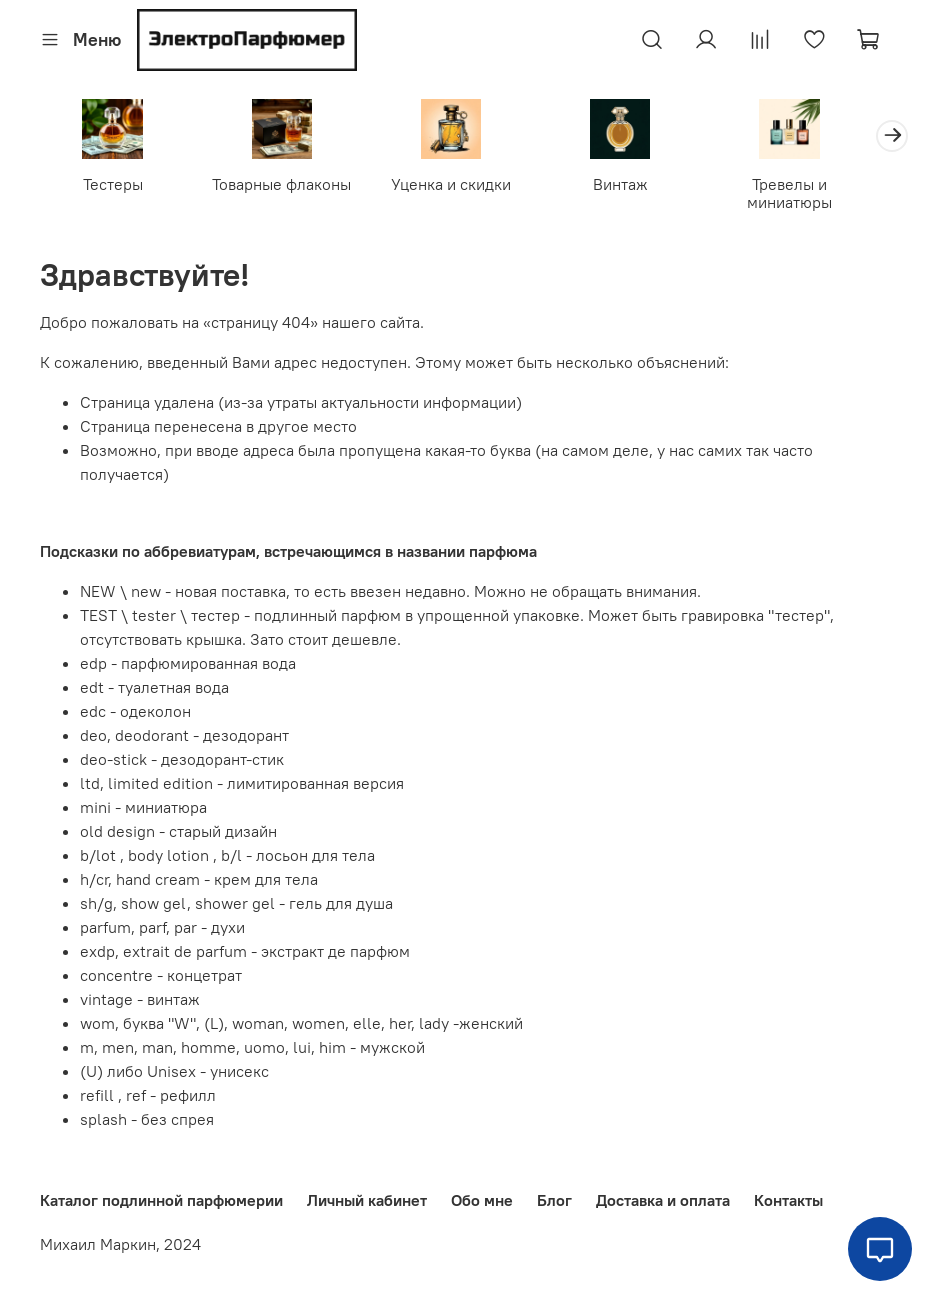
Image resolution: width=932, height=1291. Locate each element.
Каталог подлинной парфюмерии (161, 1201)
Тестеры (116, 187)
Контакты (788, 1201)
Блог (554, 1201)
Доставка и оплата (663, 1201)
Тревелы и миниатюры (816, 196)
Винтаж (641, 187)
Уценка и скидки (466, 187)
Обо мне (482, 1201)
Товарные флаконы (290, 187)
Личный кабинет (367, 1201)
